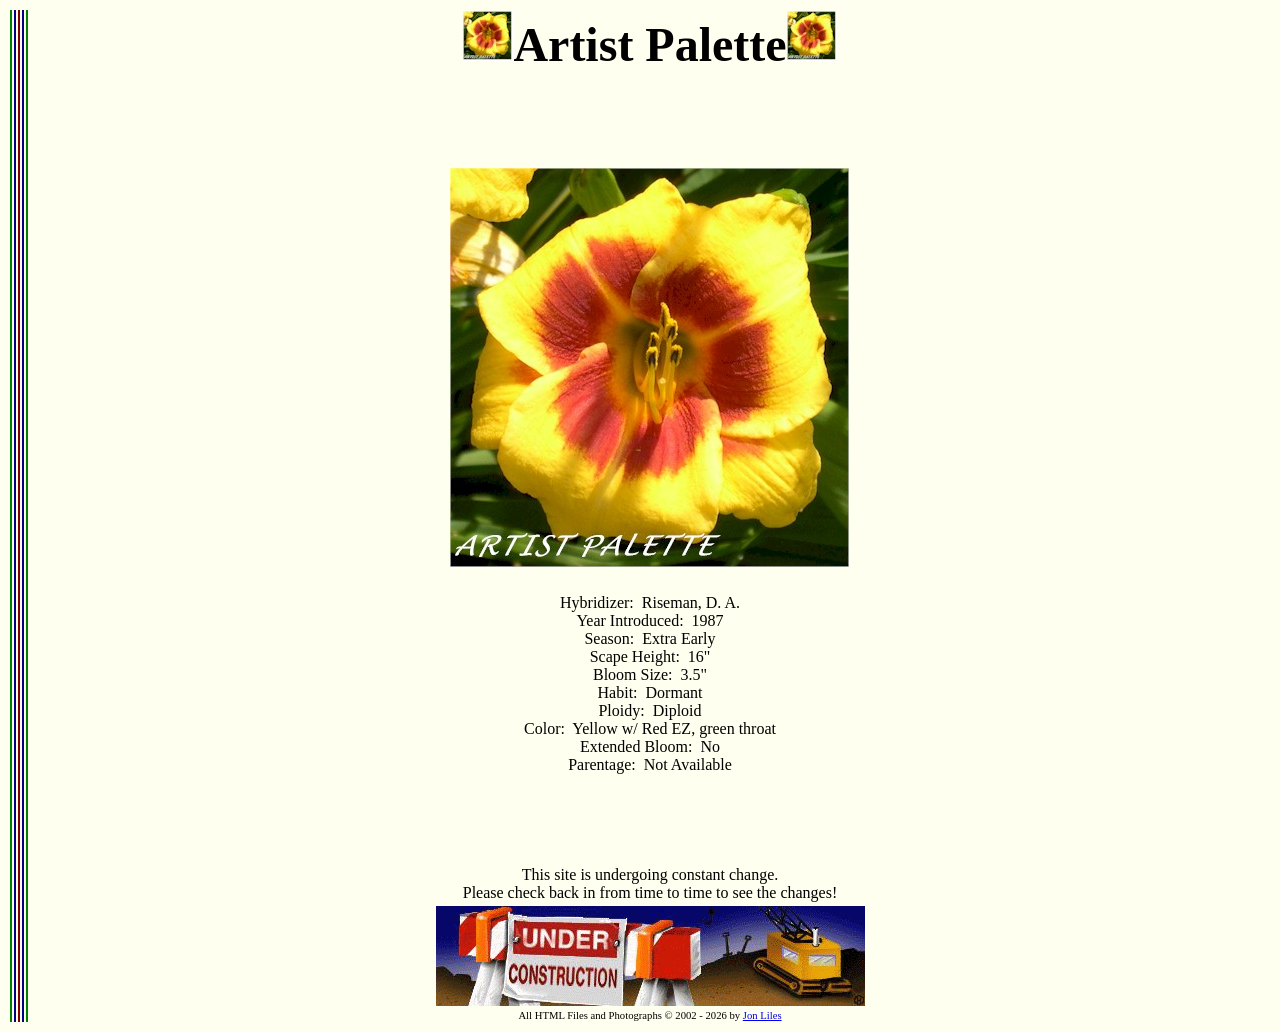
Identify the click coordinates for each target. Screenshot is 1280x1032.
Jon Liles (762, 1015)
